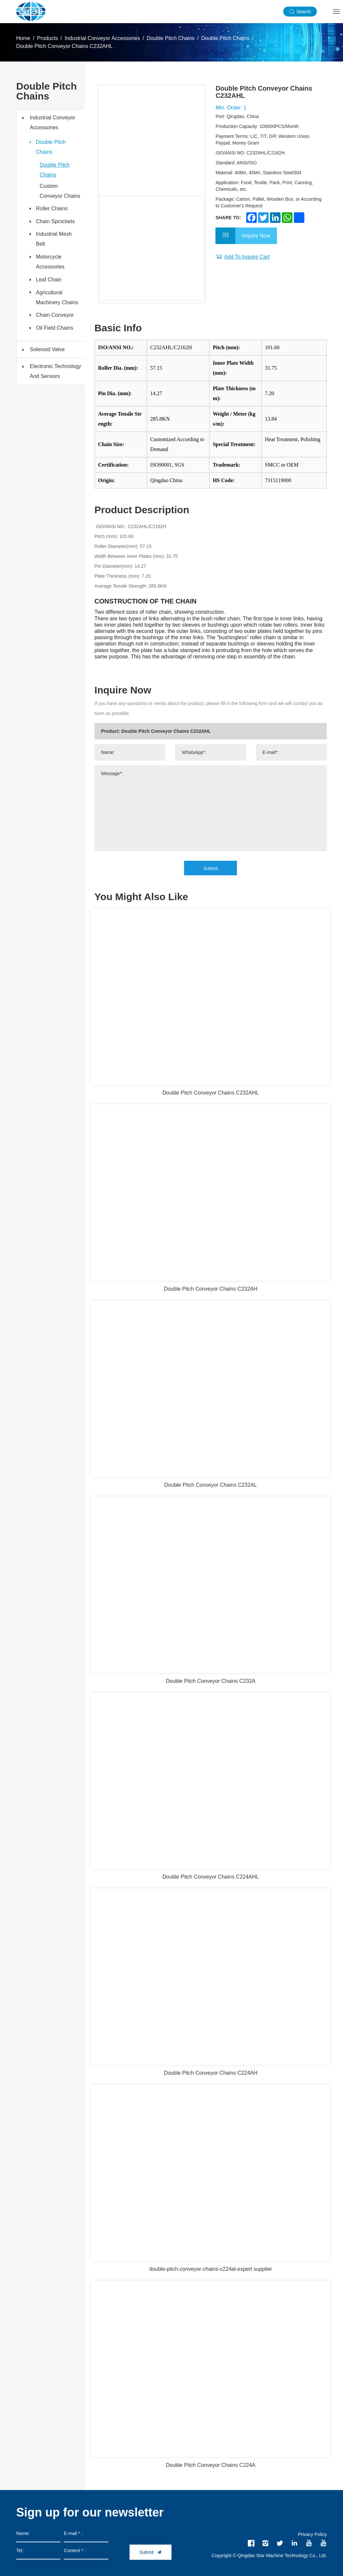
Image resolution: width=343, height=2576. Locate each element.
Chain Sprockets (55, 222)
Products (47, 38)
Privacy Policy (312, 2534)
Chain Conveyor (55, 318)
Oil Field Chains (55, 331)
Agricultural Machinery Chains (57, 300)
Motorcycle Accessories (50, 263)
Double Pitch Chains (171, 38)
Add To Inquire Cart (247, 257)
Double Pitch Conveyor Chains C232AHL (64, 46)
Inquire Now (256, 236)
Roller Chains (52, 209)
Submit (211, 868)
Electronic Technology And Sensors (55, 375)
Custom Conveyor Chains (60, 191)
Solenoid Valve (47, 353)
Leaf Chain (49, 282)
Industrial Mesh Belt (54, 240)
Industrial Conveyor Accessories (102, 38)
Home (23, 38)
